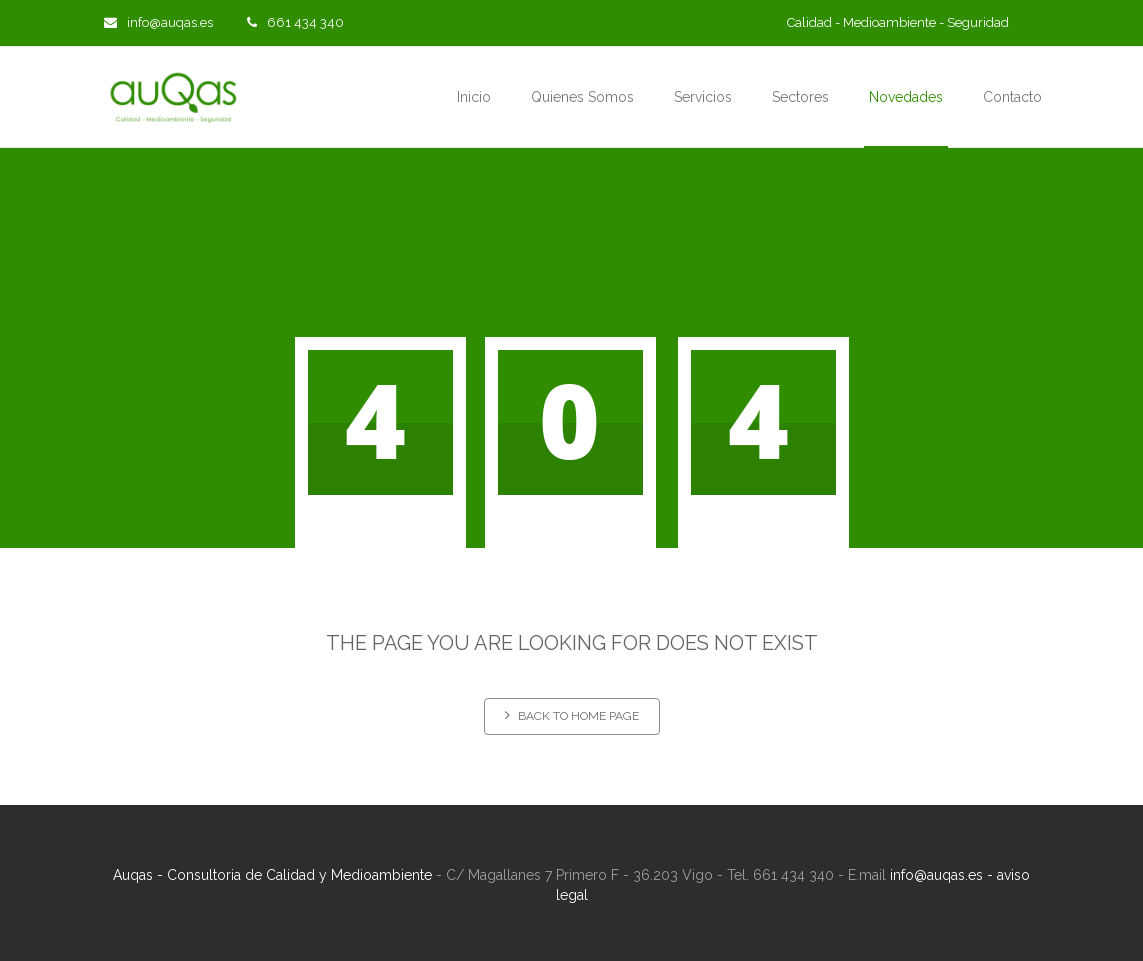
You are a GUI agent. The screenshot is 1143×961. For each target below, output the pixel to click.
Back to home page (572, 715)
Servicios (703, 97)
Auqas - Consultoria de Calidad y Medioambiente (272, 875)
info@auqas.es (158, 22)
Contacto (1012, 97)
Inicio (474, 97)
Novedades (906, 97)
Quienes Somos (582, 97)
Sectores (800, 97)
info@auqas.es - (943, 875)
